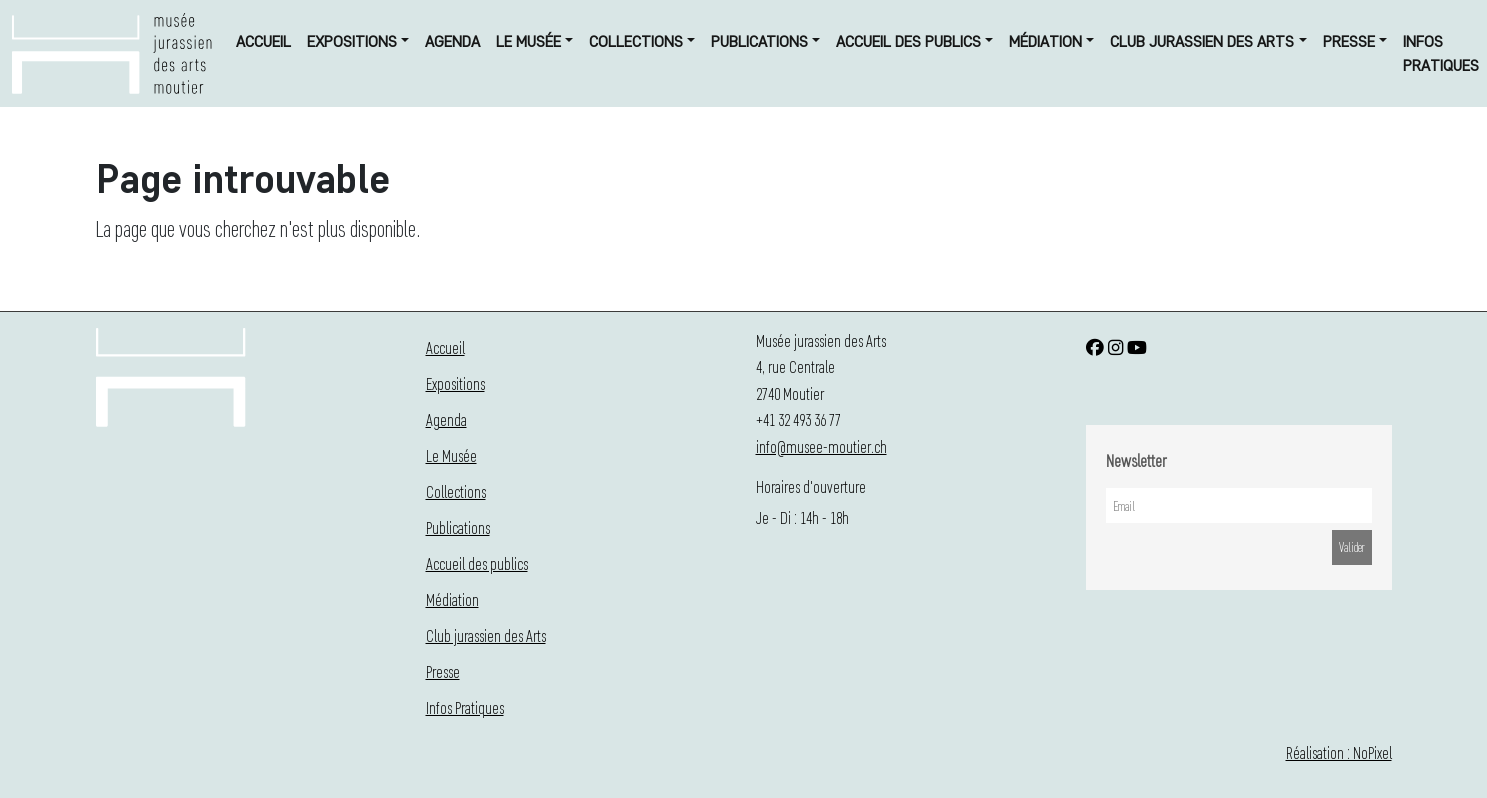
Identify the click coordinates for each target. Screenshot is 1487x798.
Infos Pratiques (1441, 53)
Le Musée (528, 41)
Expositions (352, 41)
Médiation (1045, 41)
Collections (636, 41)
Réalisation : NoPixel (1339, 752)
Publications (759, 41)
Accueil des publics (908, 41)
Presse (1349, 41)
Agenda (452, 41)
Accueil (263, 41)
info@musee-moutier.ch (821, 446)
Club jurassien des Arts (1202, 41)
